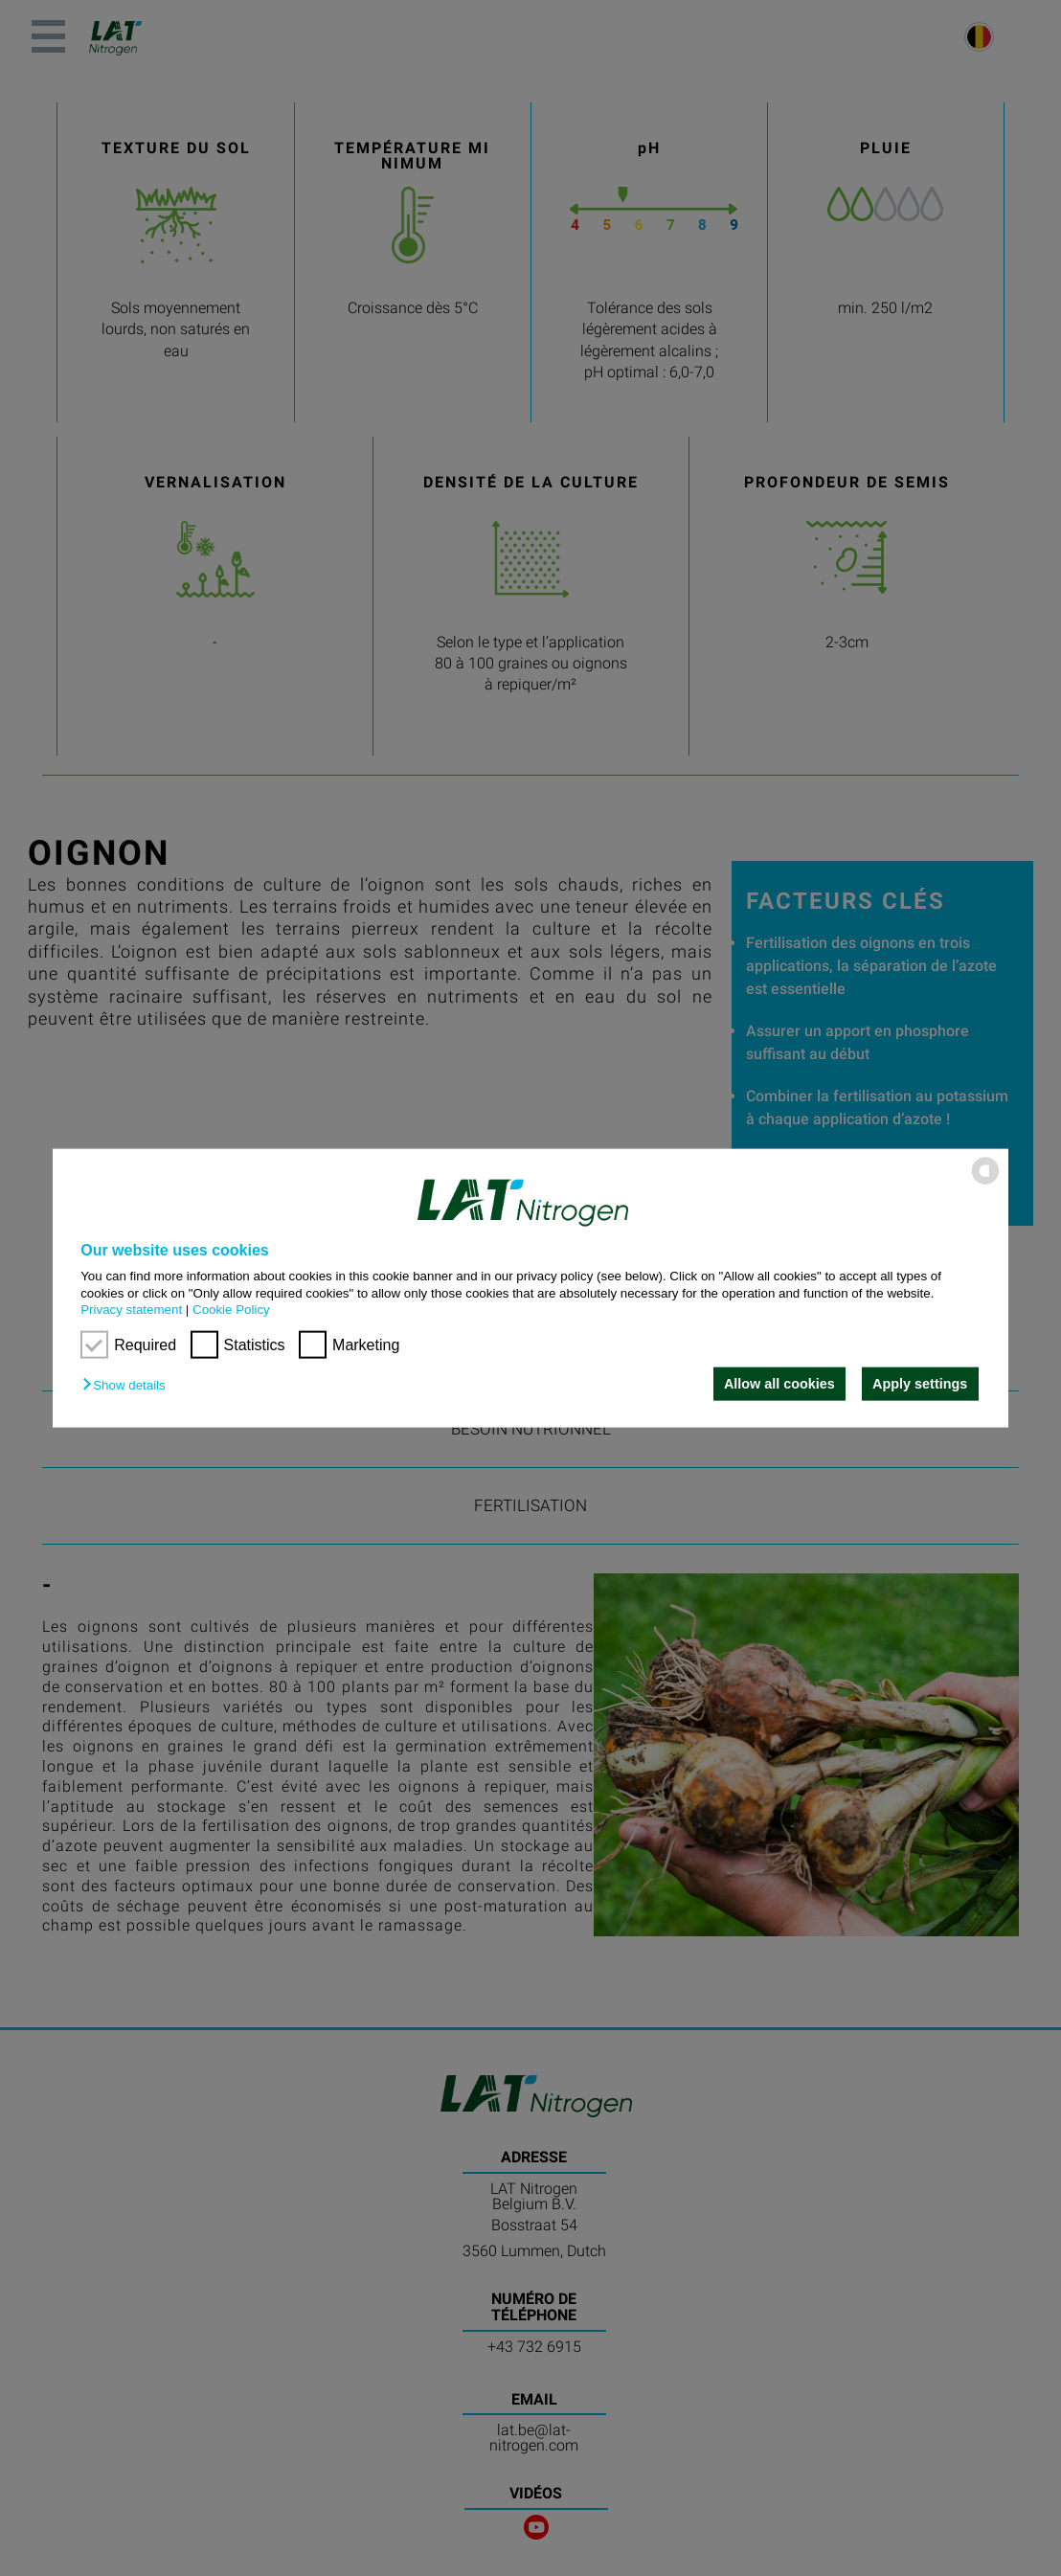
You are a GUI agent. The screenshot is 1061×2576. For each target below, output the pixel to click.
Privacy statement (131, 1309)
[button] (128, 1385)
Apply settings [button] (919, 1383)
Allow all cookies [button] (779, 1383)
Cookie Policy (231, 1309)
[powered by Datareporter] (985, 1183)
